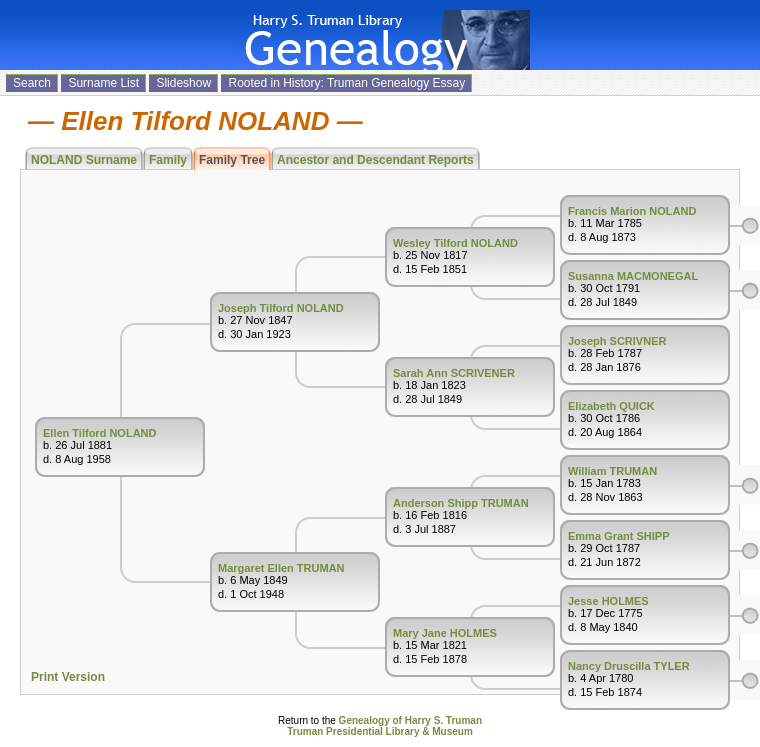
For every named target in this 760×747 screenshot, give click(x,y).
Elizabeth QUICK (611, 406)
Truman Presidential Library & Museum (380, 731)
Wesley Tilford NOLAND (455, 243)
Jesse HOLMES (608, 601)
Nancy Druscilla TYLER (629, 666)
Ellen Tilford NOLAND (99, 433)
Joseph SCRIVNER (617, 341)
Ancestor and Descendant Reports (375, 160)
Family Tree (232, 160)
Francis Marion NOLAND (632, 211)
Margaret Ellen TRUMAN (281, 568)
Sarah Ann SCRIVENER (454, 373)
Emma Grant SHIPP (618, 536)
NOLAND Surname (84, 160)
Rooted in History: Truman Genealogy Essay (346, 83)
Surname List (103, 83)
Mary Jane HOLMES (445, 633)
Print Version (68, 677)
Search (32, 83)
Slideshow (183, 83)
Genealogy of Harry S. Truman (410, 720)
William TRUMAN (612, 471)
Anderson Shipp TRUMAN (461, 503)
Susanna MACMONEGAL (633, 276)
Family (168, 160)
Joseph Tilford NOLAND (281, 308)
